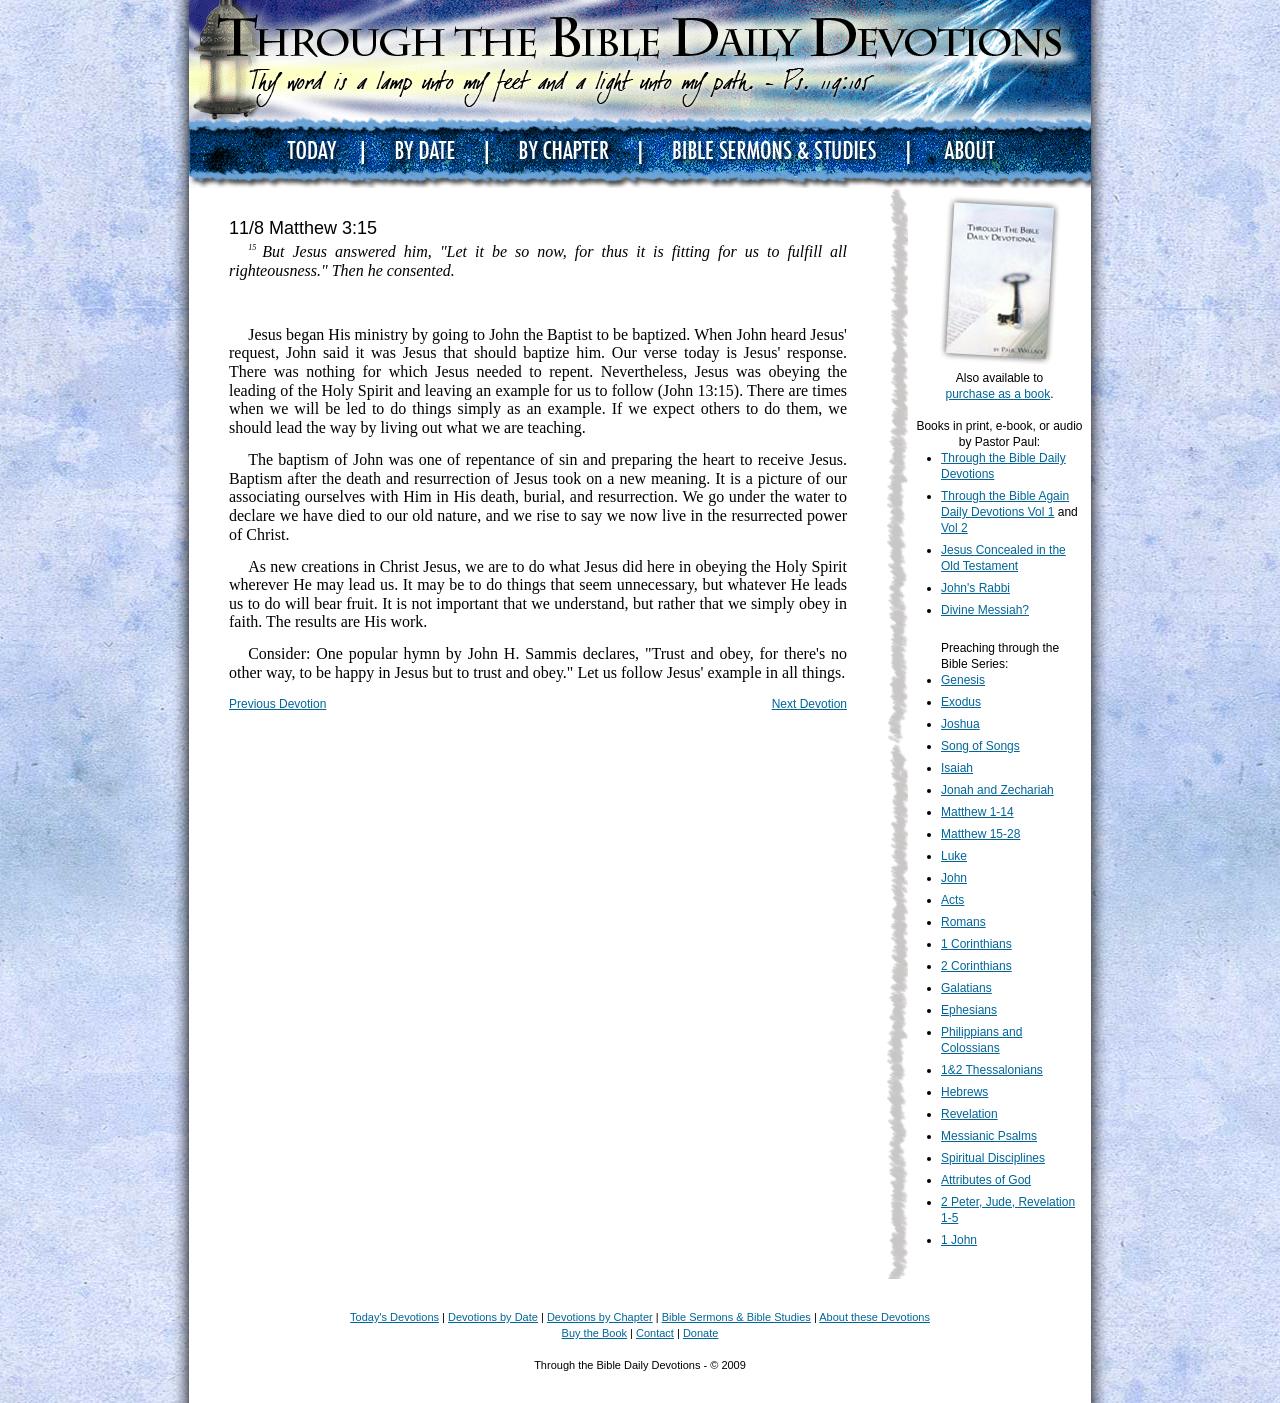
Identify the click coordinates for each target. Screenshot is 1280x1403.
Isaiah (957, 768)
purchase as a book (997, 394)
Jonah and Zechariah (997, 790)
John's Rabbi (975, 588)
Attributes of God (986, 1180)
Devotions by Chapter (600, 1317)
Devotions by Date (493, 1317)
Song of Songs (980, 746)
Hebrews (964, 1092)
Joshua (960, 724)
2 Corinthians (976, 966)
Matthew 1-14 (977, 812)
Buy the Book (594, 1333)
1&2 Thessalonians (992, 1070)
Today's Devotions (394, 1317)
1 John (959, 1240)
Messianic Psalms (989, 1136)
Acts (952, 900)
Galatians (966, 988)
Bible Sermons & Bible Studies (736, 1317)
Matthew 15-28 (980, 834)
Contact (655, 1333)
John (954, 878)
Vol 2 (954, 528)
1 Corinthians (976, 944)
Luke (954, 856)
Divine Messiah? (985, 610)
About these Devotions (874, 1317)
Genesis (963, 680)
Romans (963, 922)
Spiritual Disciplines (993, 1158)
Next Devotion (809, 704)
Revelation (969, 1114)
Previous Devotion (277, 704)
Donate (700, 1333)
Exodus (961, 702)
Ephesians (969, 1010)
